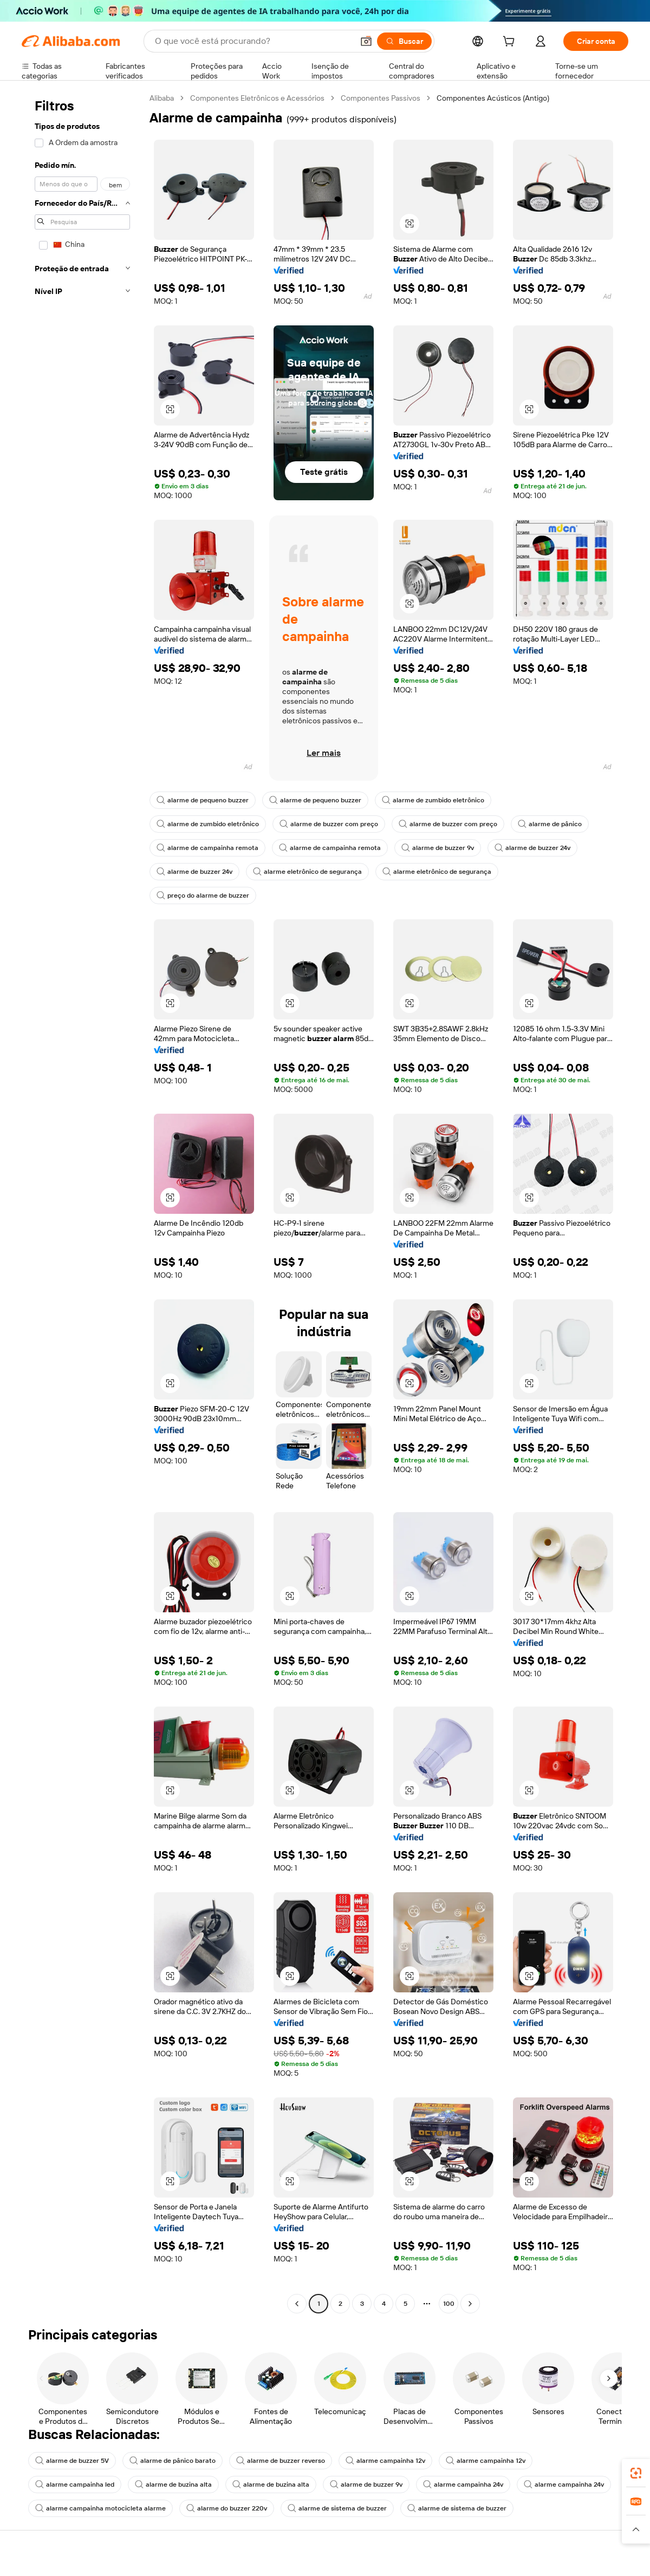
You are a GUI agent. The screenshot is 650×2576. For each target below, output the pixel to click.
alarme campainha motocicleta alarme (100, 2508)
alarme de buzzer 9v (437, 848)
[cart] (511, 42)
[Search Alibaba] (253, 41)
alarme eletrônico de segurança (307, 871)
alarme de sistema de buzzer (337, 2508)
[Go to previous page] (297, 2303)
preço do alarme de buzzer (203, 895)
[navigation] (82, 1202)
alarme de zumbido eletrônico (433, 800)
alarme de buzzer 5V (72, 2460)
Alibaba (162, 98)
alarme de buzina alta (173, 2484)
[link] (636, 2473)
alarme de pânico (550, 824)
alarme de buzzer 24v (532, 848)
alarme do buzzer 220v (226, 2508)
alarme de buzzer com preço (329, 824)
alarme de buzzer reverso (280, 2460)
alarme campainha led (74, 2484)
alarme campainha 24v (463, 2484)
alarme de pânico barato (172, 2460)
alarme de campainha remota (207, 848)
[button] (366, 41)
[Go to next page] (470, 2303)
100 (448, 2303)
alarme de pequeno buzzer (203, 800)
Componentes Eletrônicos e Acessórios (257, 98)
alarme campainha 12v (385, 2460)
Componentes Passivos (380, 98)
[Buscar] (404, 41)
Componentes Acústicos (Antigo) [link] (493, 98)
